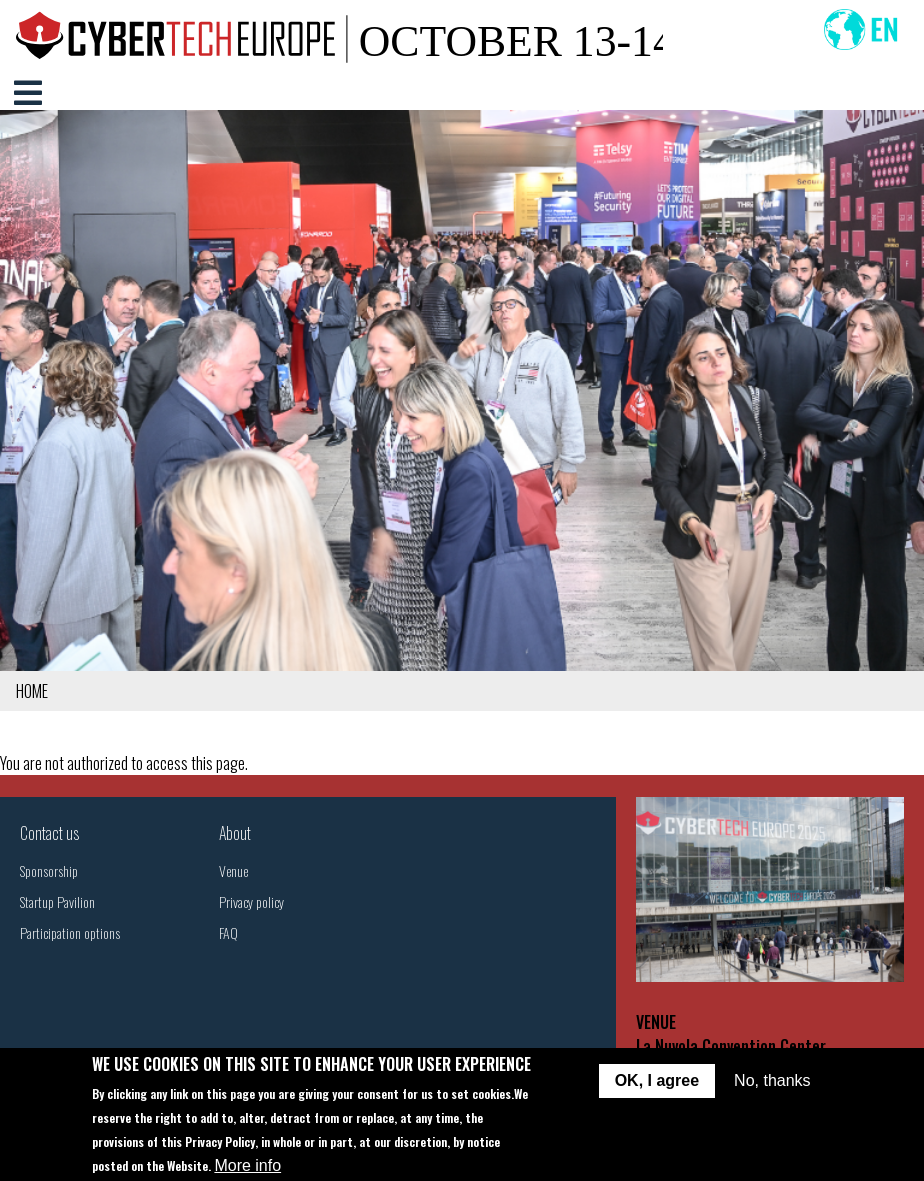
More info (247, 1165)
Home (32, 691)
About (235, 833)
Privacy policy (251, 901)
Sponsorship (49, 870)
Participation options (70, 932)
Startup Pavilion (57, 901)
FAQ (228, 932)
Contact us (49, 833)
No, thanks (772, 1080)
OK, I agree (657, 1080)
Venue (233, 870)
